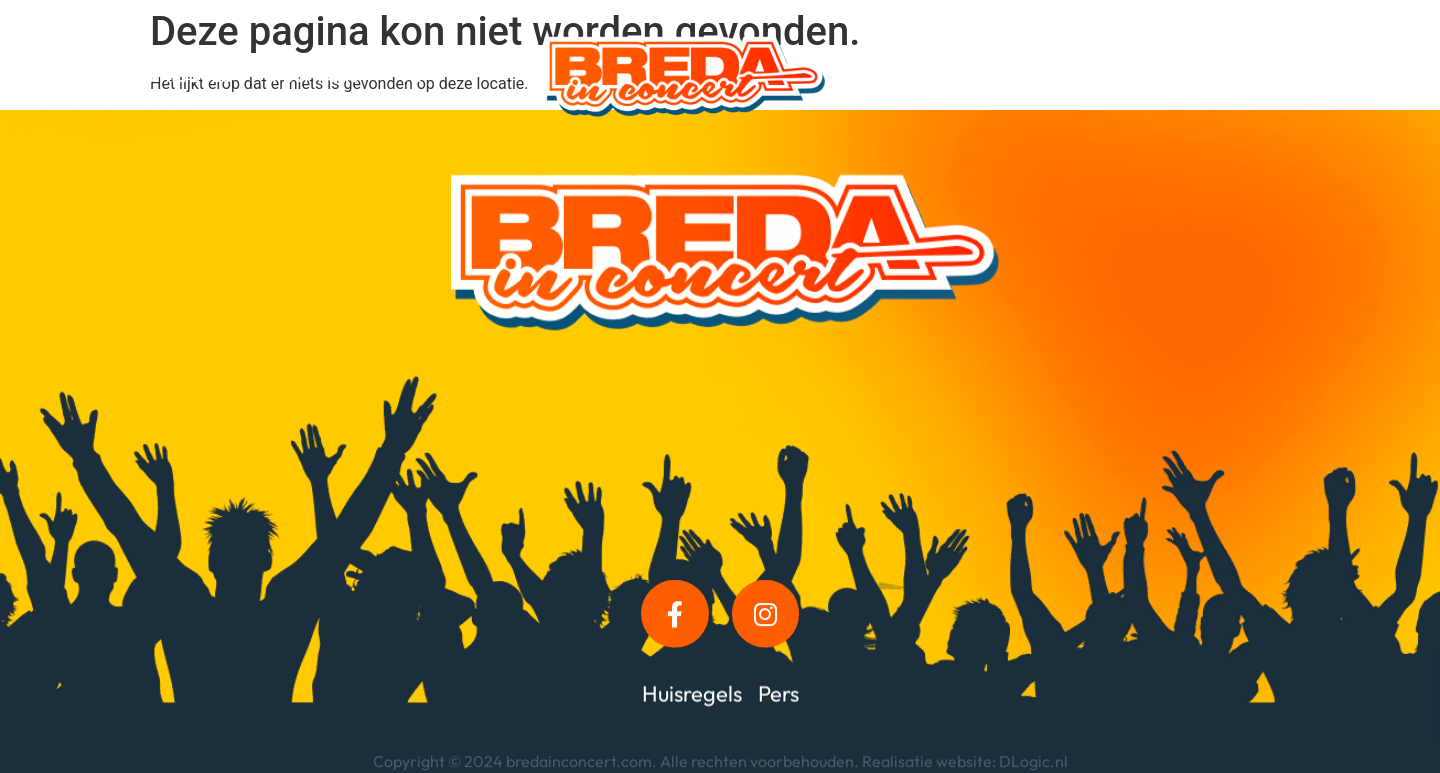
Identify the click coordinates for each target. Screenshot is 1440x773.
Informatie (315, 75)
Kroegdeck (955, 52)
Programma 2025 (160, 75)
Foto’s (1063, 52)
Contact (999, 98)
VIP (413, 75)
